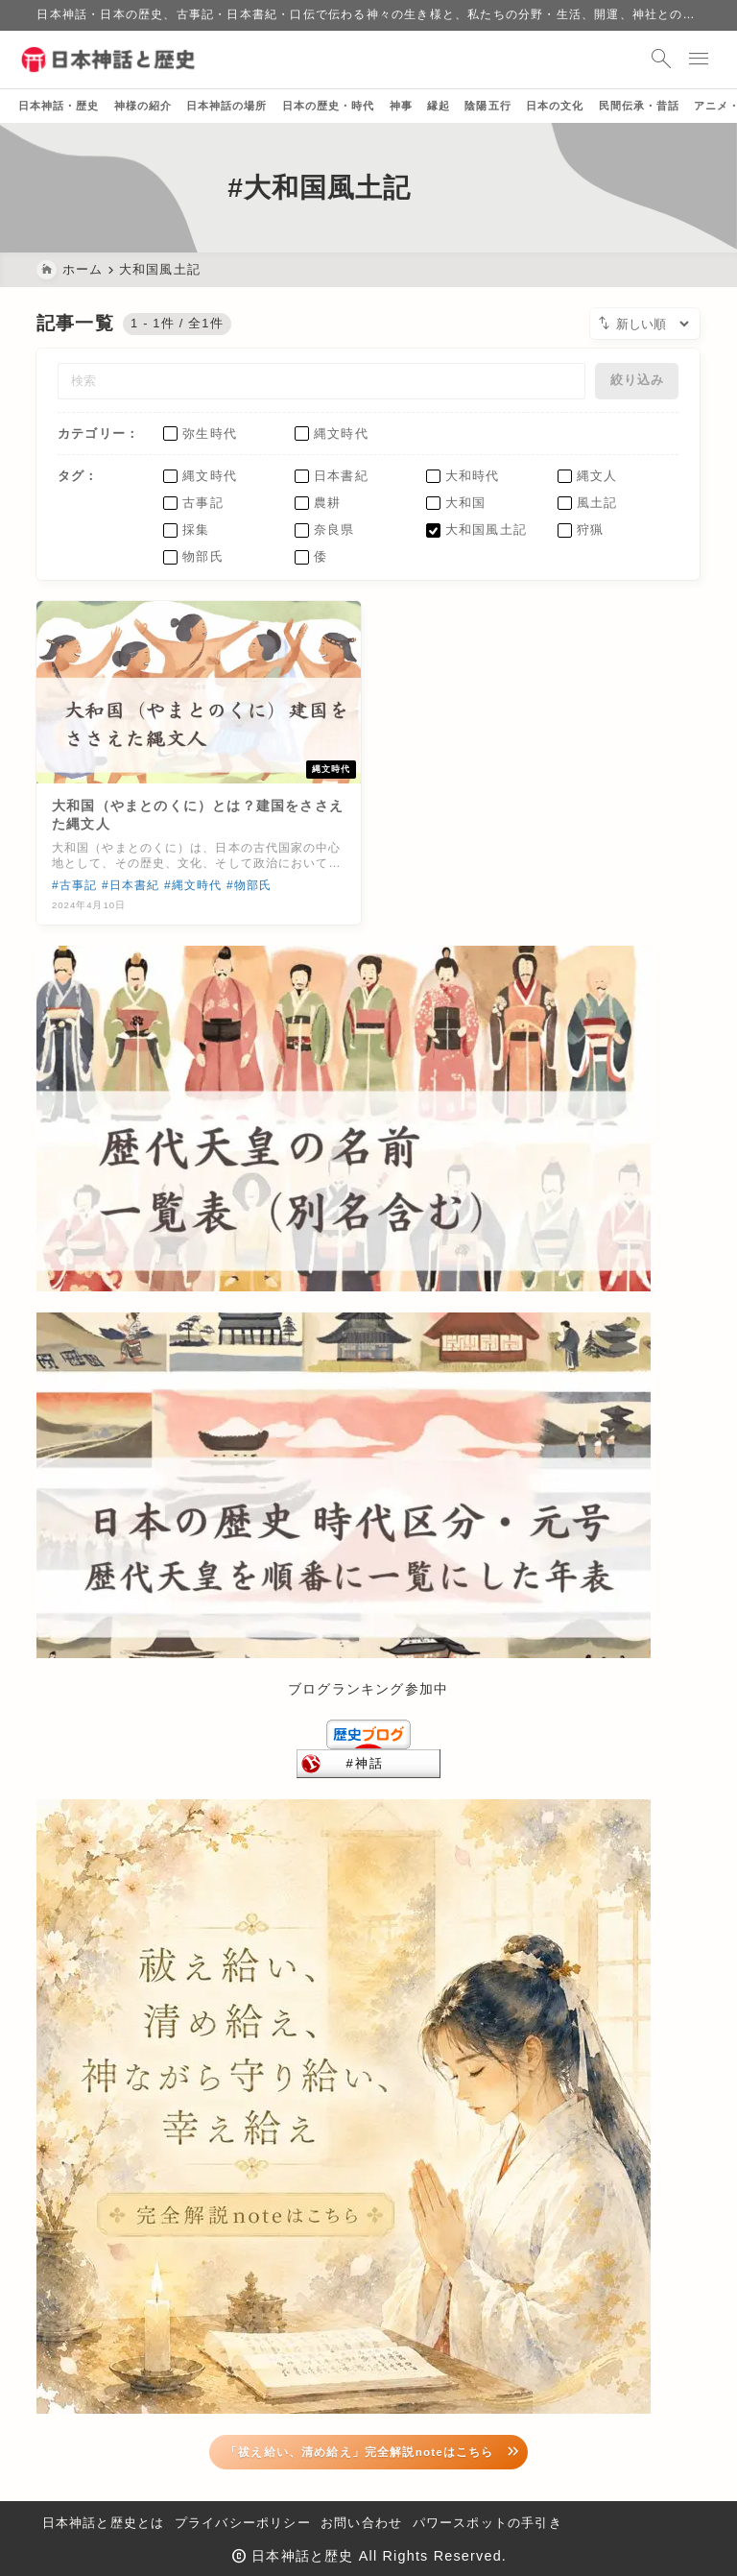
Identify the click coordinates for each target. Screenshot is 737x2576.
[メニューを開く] (682, 59)
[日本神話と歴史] (129, 59)
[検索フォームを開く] (641, 59)
